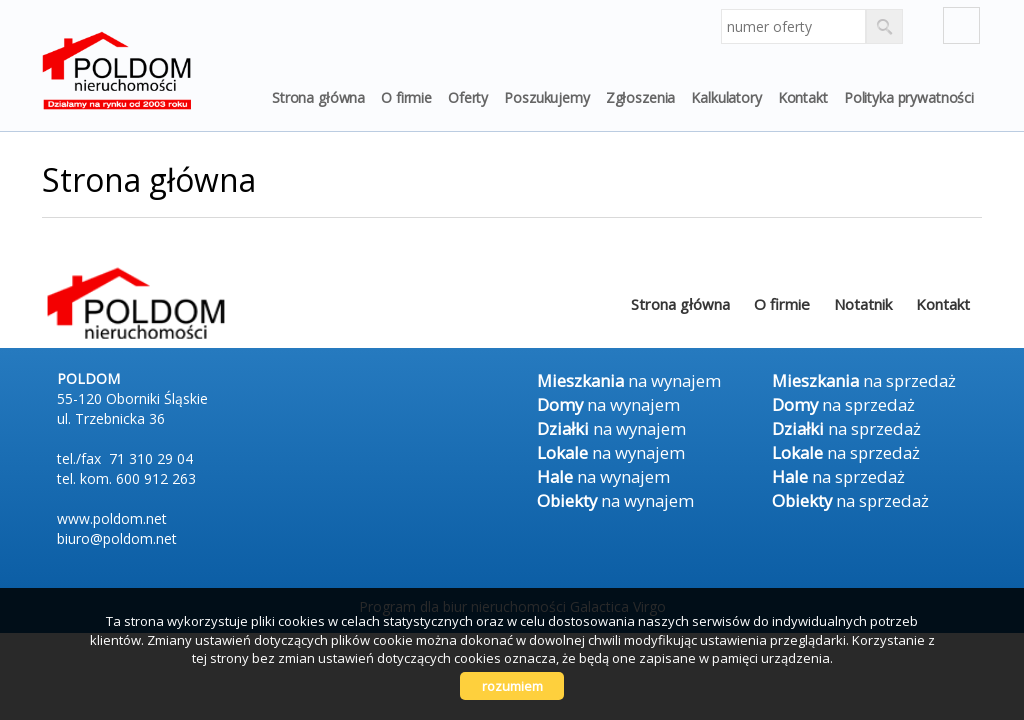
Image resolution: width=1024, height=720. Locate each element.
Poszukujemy (546, 97)
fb (961, 25)
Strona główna (318, 97)
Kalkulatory (726, 97)
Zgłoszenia (641, 97)
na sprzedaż (864, 380)
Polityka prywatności (909, 97)
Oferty (468, 97)
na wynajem (629, 380)
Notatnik (863, 304)
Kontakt (803, 97)
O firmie (406, 97)
